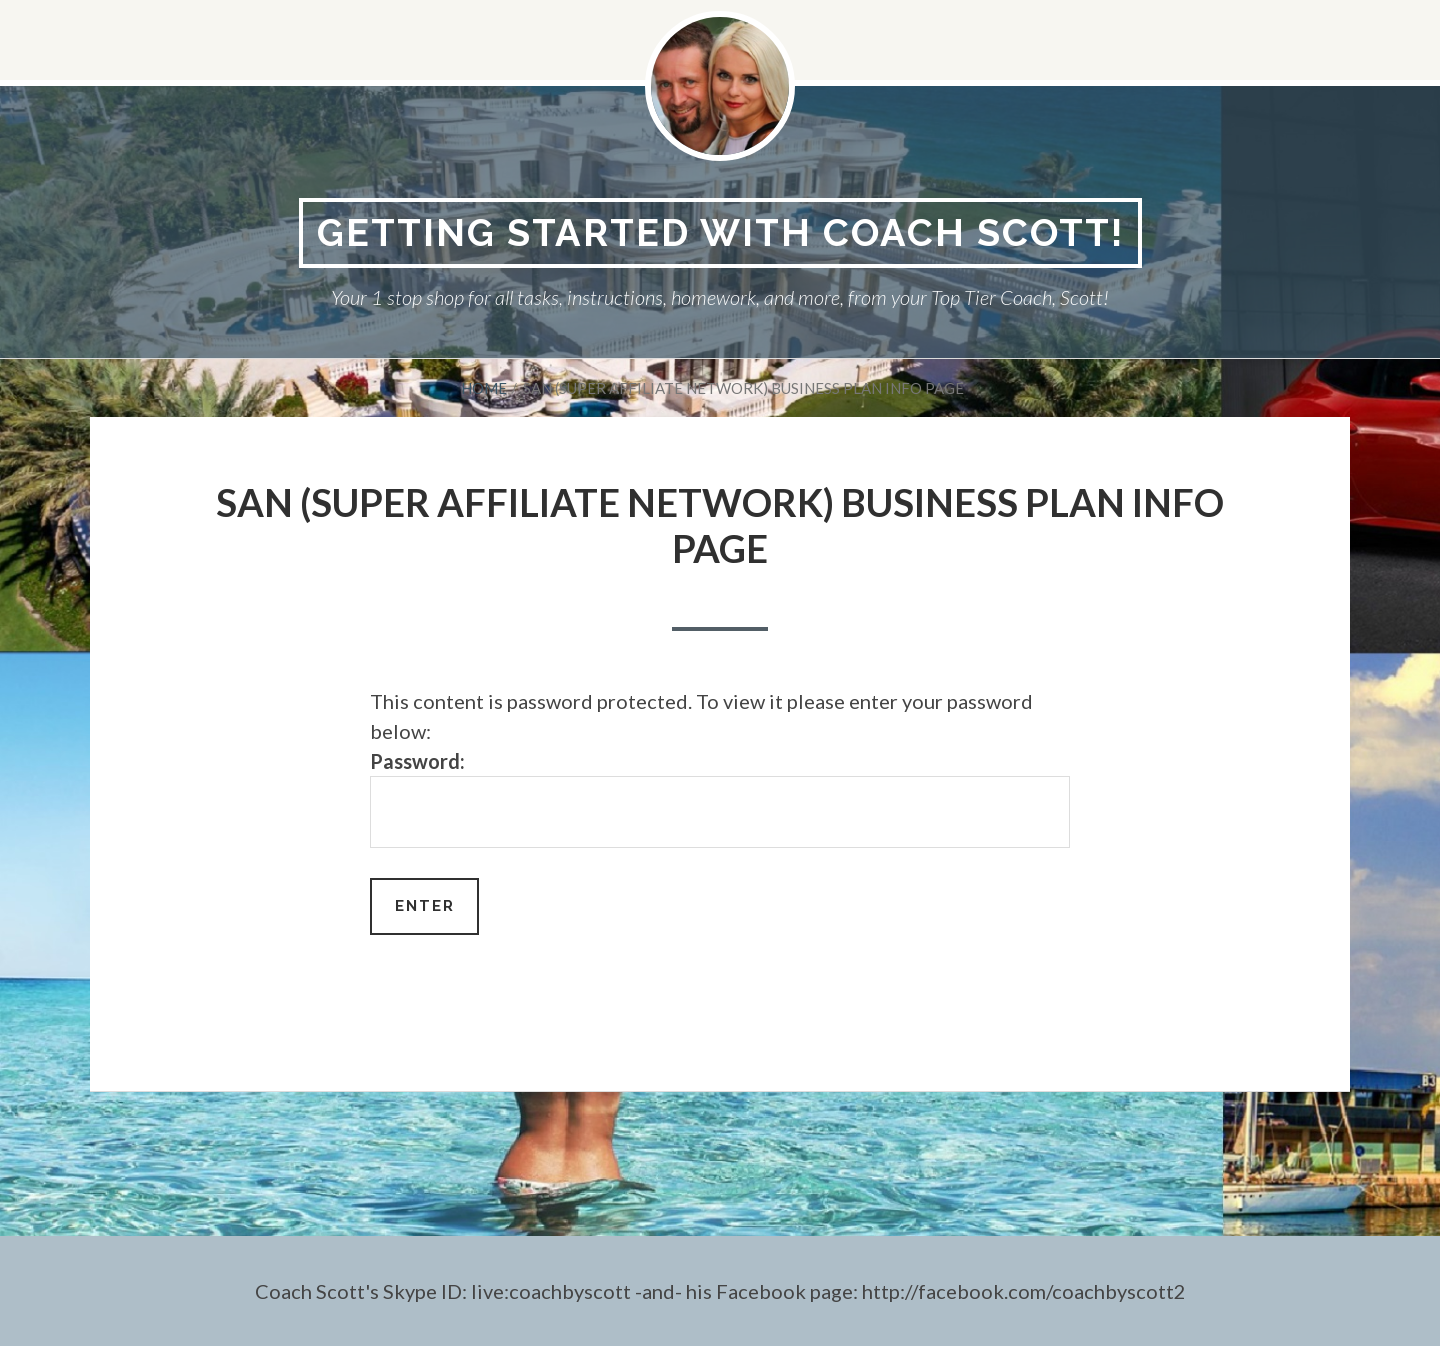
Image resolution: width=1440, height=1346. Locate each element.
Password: (720, 798)
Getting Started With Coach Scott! (720, 232)
